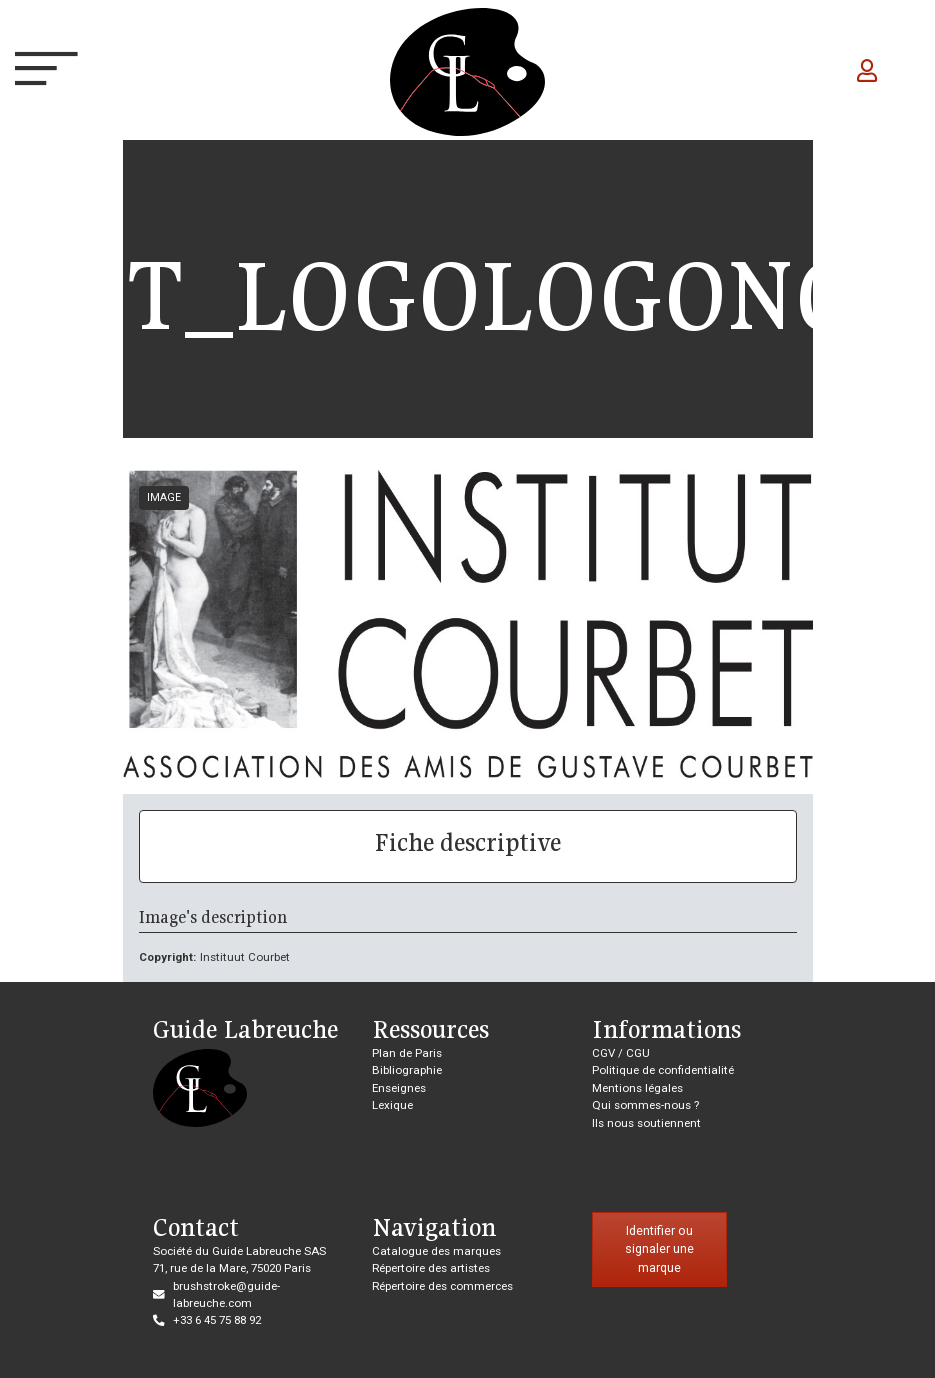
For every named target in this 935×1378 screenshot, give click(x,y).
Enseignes (399, 1088)
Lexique (392, 1105)
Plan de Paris (407, 1053)
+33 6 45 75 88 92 (217, 1320)
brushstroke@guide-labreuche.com (226, 1294)
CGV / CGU (621, 1053)
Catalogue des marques (436, 1251)
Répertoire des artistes (431, 1268)
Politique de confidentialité (663, 1070)
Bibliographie (407, 1070)
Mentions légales (637, 1088)
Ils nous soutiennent (646, 1123)
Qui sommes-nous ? (645, 1105)
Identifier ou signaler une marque (659, 1249)
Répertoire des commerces (442, 1286)
